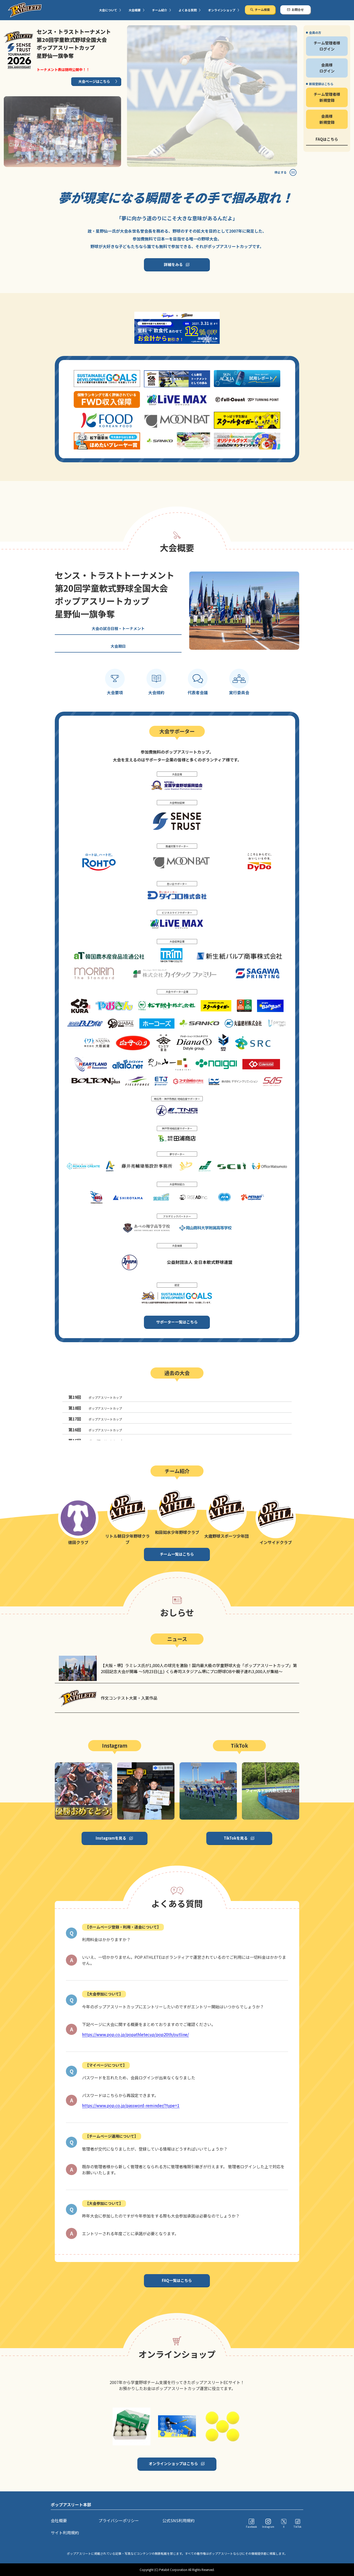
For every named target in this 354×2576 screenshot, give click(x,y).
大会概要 (135, 10)
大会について (108, 10)
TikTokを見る (236, 1838)
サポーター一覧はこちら (177, 1322)
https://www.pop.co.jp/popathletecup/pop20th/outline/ (135, 2034)
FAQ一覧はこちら (177, 2280)
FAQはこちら (327, 139)
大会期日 (118, 646)
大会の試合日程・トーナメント (118, 628)
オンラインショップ (221, 10)
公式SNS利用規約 (178, 2520)
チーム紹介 (159, 10)
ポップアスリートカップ (95, 1397)
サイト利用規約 (65, 2533)
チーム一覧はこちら (177, 1554)
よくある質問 (188, 10)
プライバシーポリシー (118, 2520)
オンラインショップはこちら (173, 2463)
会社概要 (59, 2520)
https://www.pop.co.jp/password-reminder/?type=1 (131, 2105)
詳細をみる (173, 264)
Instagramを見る (111, 1838)
